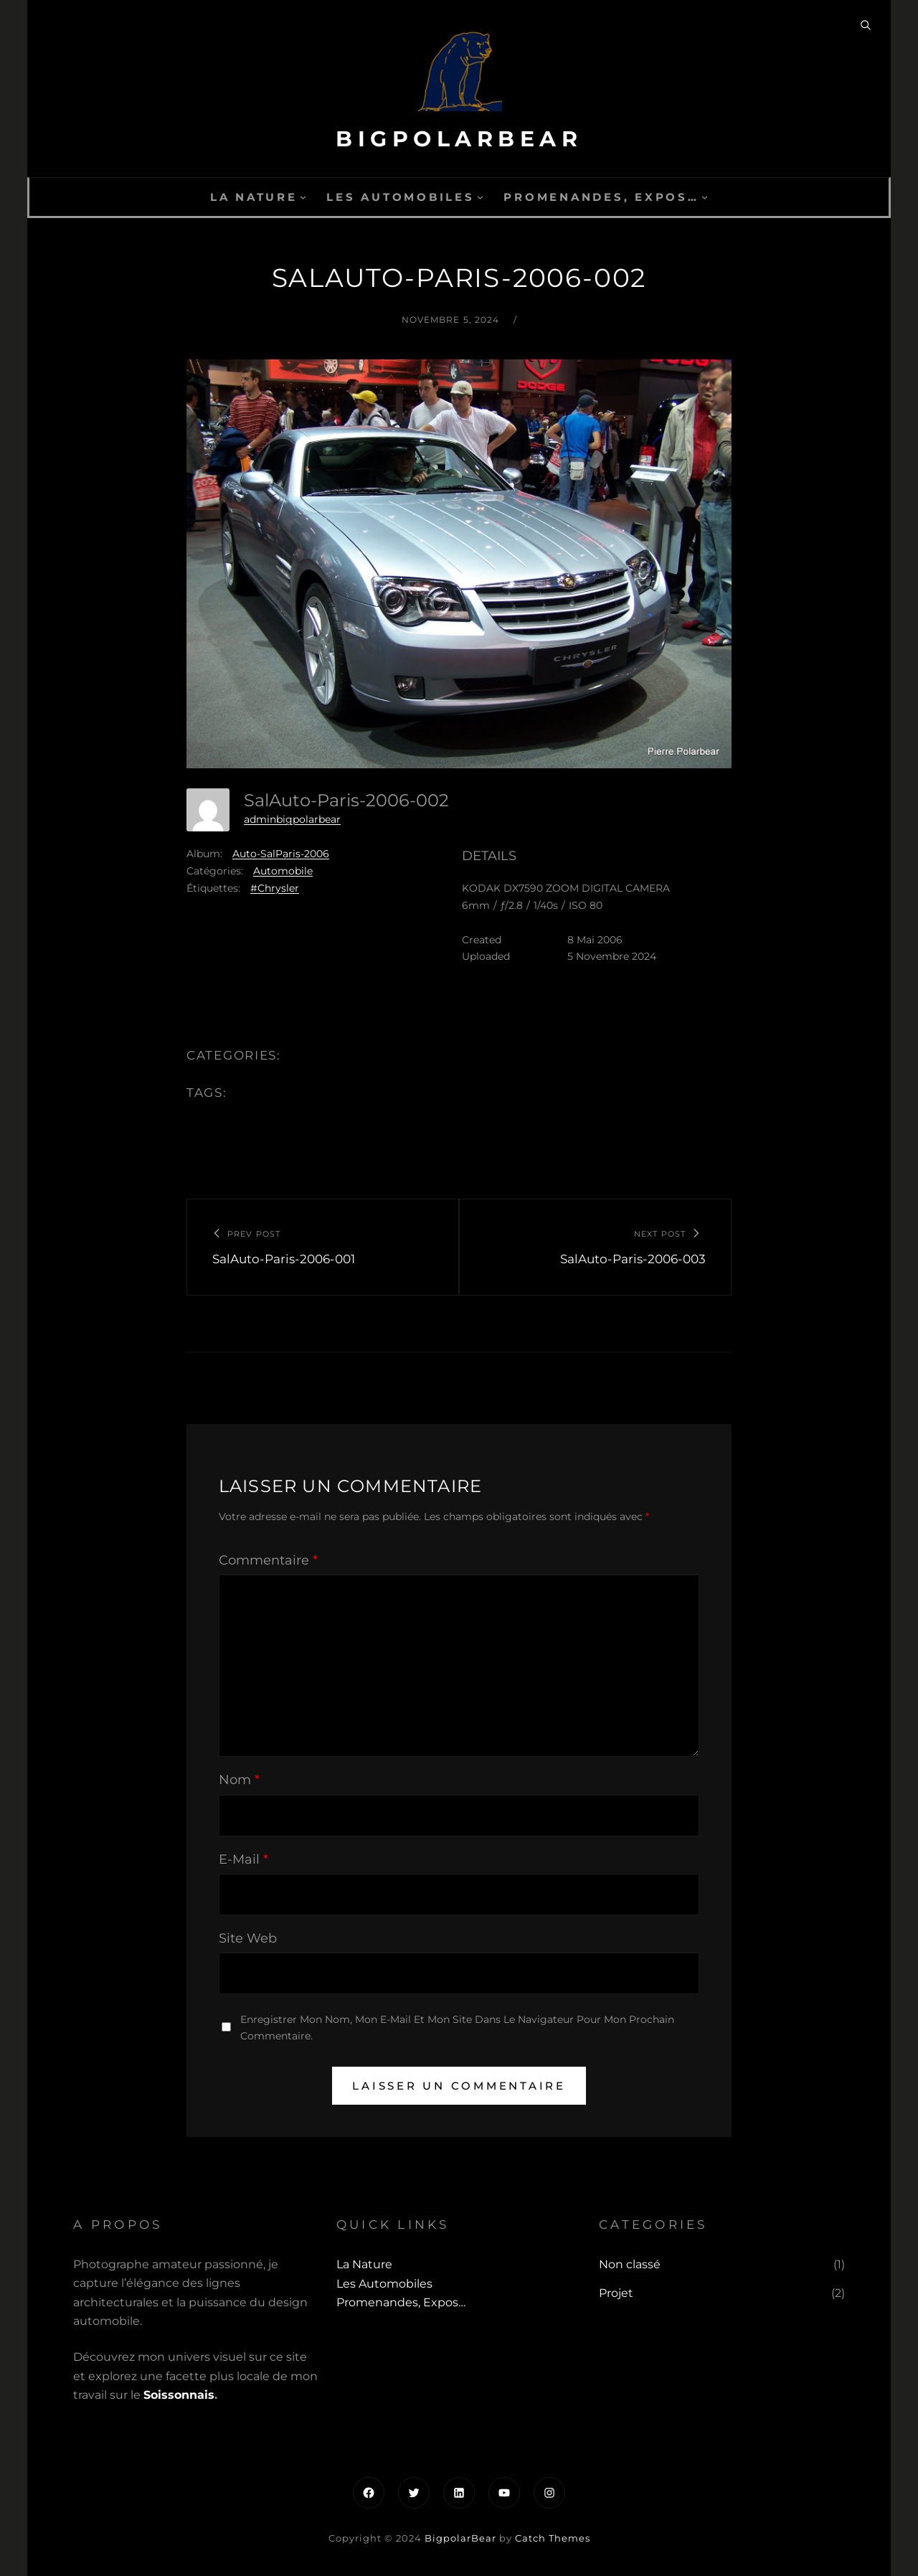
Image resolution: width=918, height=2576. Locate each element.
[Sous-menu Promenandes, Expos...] (704, 197)
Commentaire (268, 1560)
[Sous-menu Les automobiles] (480, 197)
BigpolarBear (459, 139)
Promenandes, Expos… (601, 197)
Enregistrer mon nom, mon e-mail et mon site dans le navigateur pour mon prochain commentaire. (457, 2027)
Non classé (630, 2264)
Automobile (283, 870)
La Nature (254, 197)
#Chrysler (274, 888)
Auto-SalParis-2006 (280, 853)
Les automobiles (400, 197)
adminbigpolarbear (292, 819)
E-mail (243, 1859)
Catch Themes (552, 2538)
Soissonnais (178, 2395)
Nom (239, 1780)
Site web (248, 1938)
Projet (616, 2293)
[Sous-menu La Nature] (303, 197)
